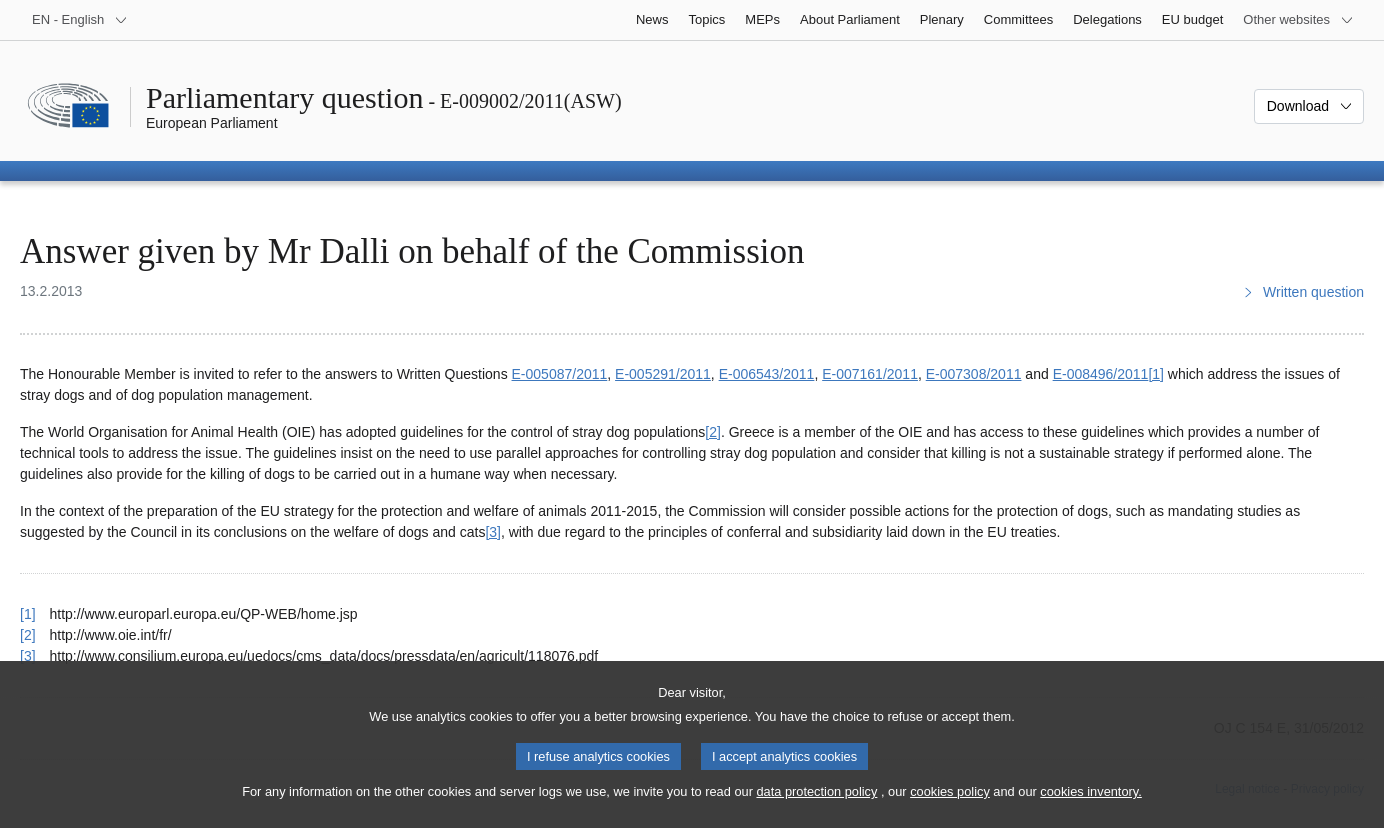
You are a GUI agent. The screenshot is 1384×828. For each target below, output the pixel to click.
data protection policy (816, 804)
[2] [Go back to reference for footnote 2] (28, 635)
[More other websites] (1298, 20)
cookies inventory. (1090, 804)
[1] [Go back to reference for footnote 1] (28, 614)
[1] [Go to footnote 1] (1156, 374)
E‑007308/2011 (974, 374)
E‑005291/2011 (663, 374)
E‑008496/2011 (1101, 374)
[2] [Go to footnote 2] (713, 432)
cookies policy (950, 804)
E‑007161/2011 (870, 374)
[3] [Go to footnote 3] (493, 532)
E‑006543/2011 (767, 374)
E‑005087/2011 (560, 374)
